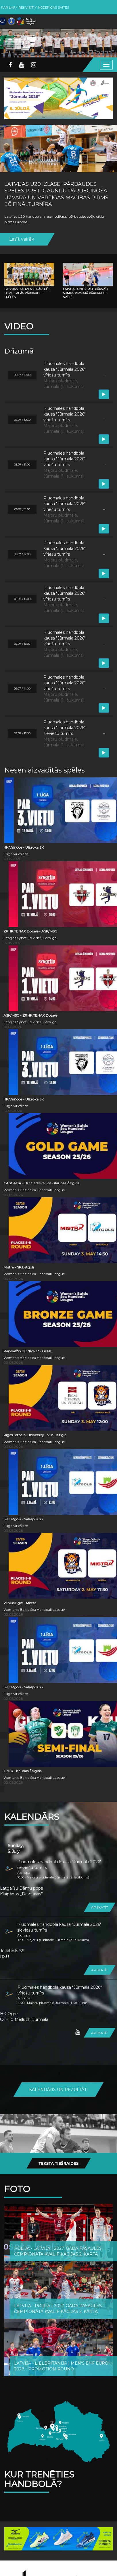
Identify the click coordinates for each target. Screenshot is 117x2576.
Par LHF (8, 7)
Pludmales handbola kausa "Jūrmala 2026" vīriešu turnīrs (60, 1990)
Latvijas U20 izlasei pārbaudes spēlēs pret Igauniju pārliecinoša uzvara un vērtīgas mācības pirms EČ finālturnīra (56, 194)
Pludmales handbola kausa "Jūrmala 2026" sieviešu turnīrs (59, 1864)
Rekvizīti (26, 7)
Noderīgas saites (53, 7)
